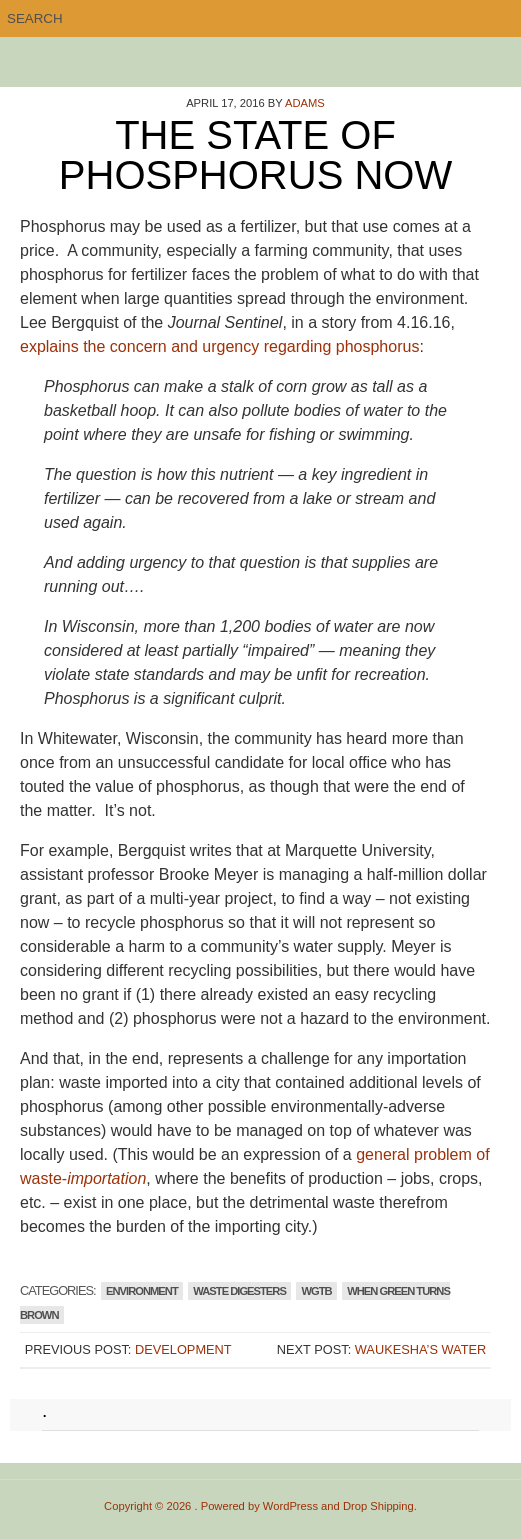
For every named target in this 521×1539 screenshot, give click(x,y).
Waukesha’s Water (421, 1349)
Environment (142, 1291)
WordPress (290, 1506)
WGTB (316, 1291)
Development (183, 1349)
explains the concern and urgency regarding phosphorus (219, 346)
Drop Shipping (378, 1506)
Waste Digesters (239, 1291)
